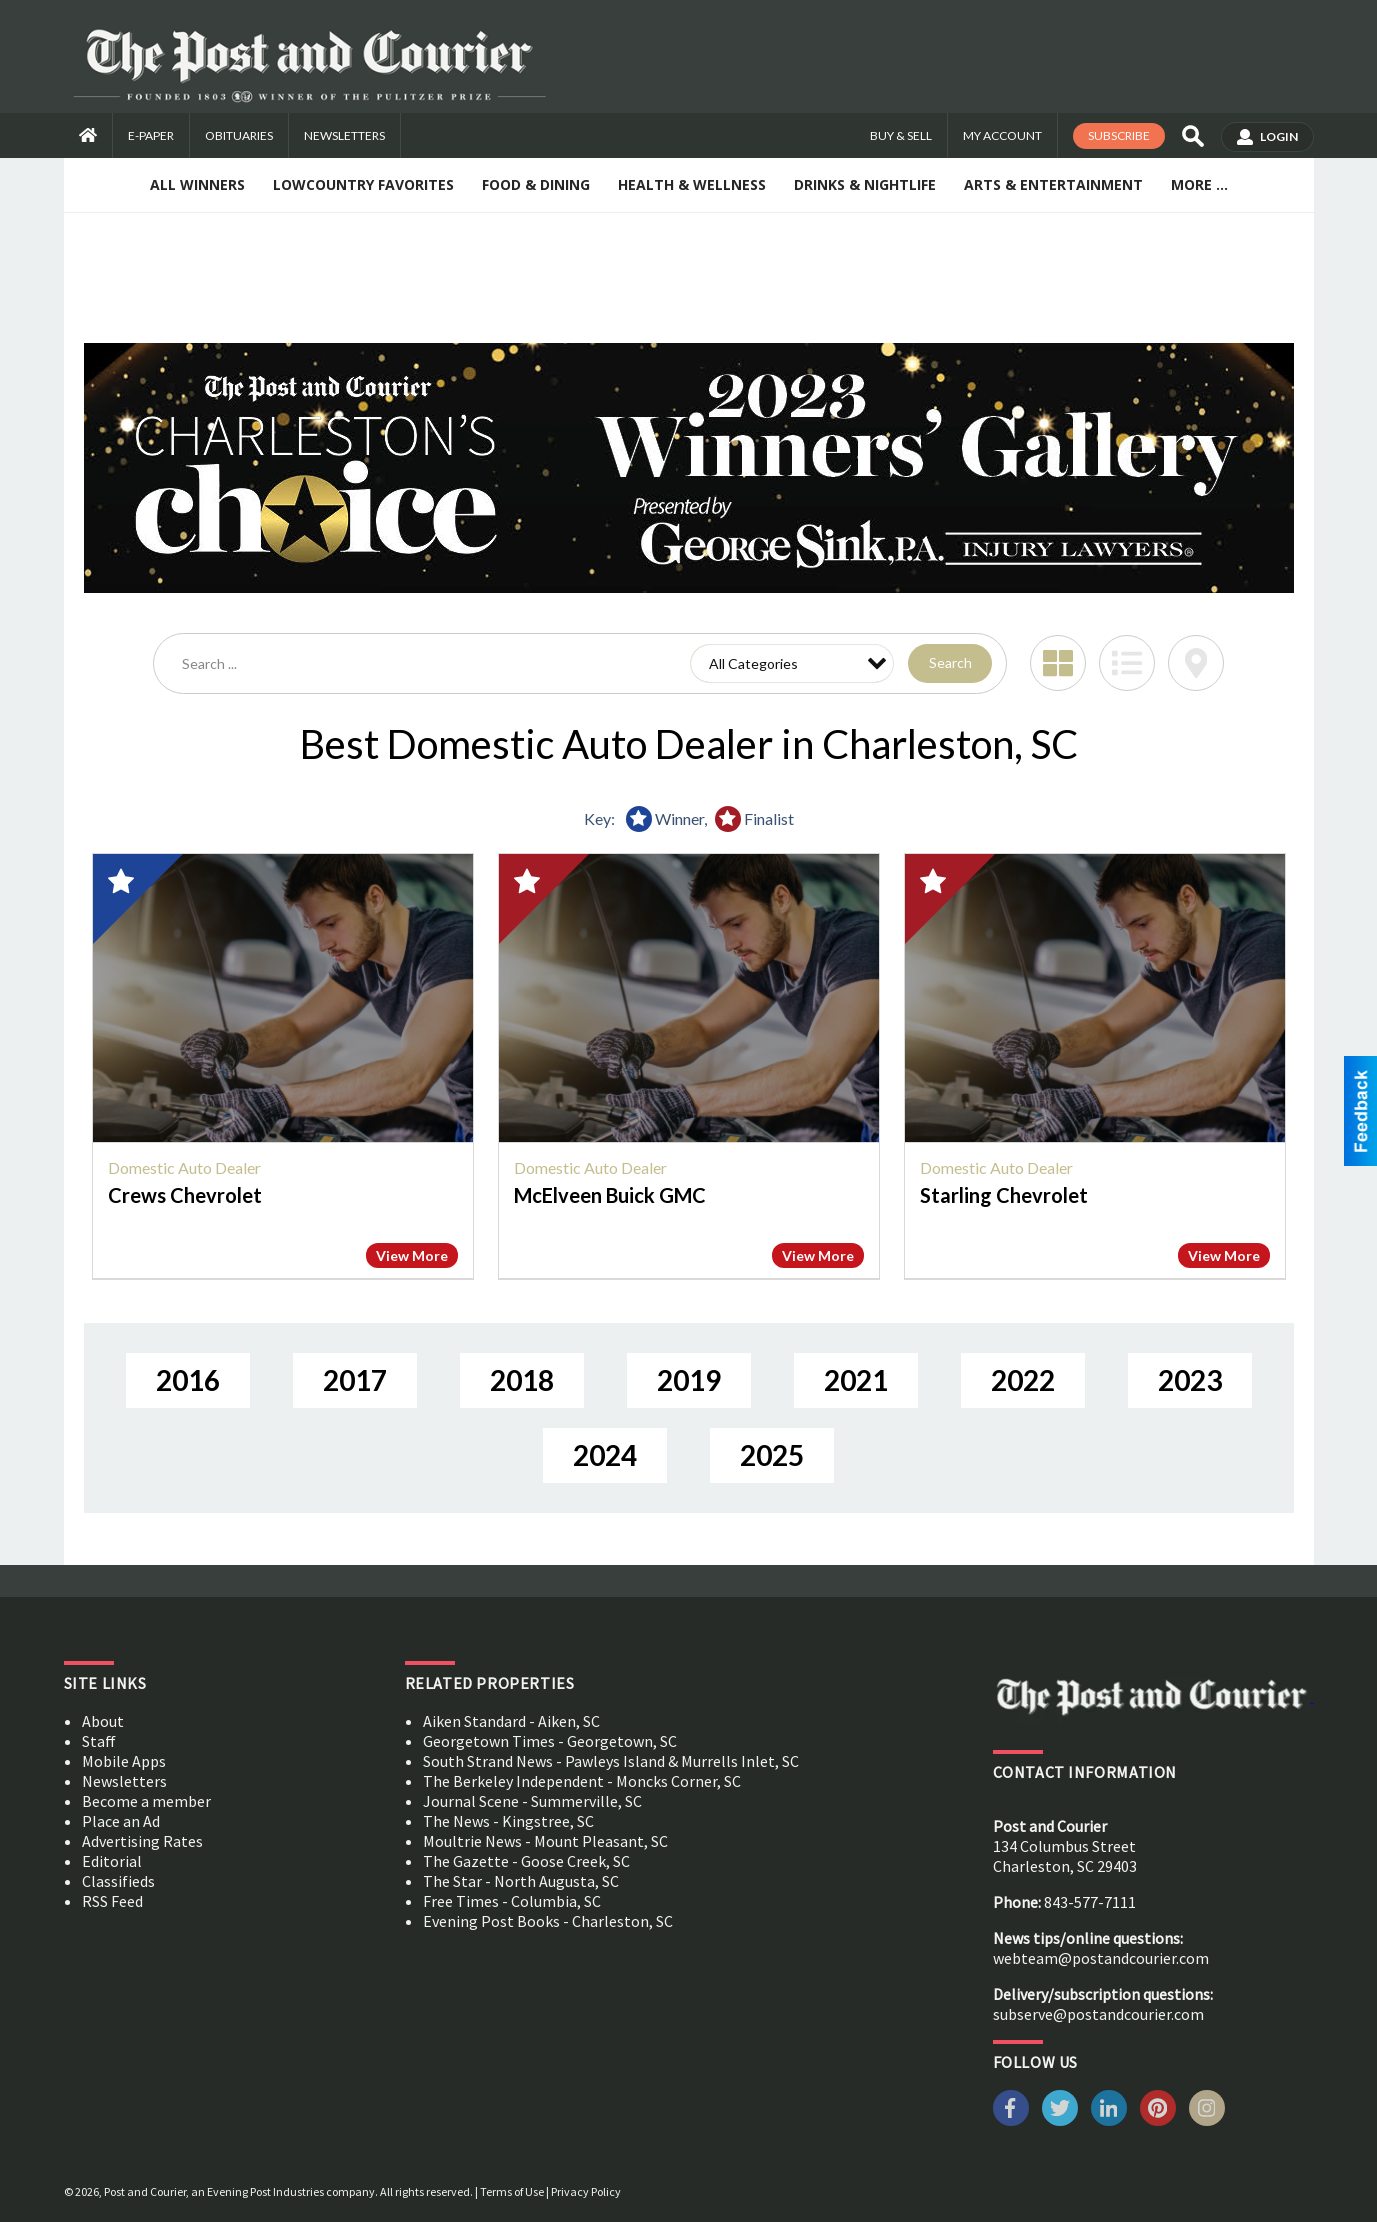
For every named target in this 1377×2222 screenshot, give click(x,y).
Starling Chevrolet (1004, 1195)
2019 (689, 1380)
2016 (188, 1380)
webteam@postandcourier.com (1101, 1958)
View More (412, 1255)
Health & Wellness (692, 184)
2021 (856, 1380)
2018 (522, 1380)
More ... (1199, 184)
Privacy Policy (586, 2191)
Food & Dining (536, 184)
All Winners (197, 184)
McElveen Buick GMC (610, 1195)
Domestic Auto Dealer (184, 1167)
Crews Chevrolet (185, 1195)
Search (950, 662)
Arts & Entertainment (1053, 184)
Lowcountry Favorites (363, 184)
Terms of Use (512, 2191)
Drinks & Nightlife (865, 184)
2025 (772, 1455)
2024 (605, 1455)
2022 (1023, 1380)
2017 (355, 1380)
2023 (1190, 1380)
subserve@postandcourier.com (1098, 2014)
